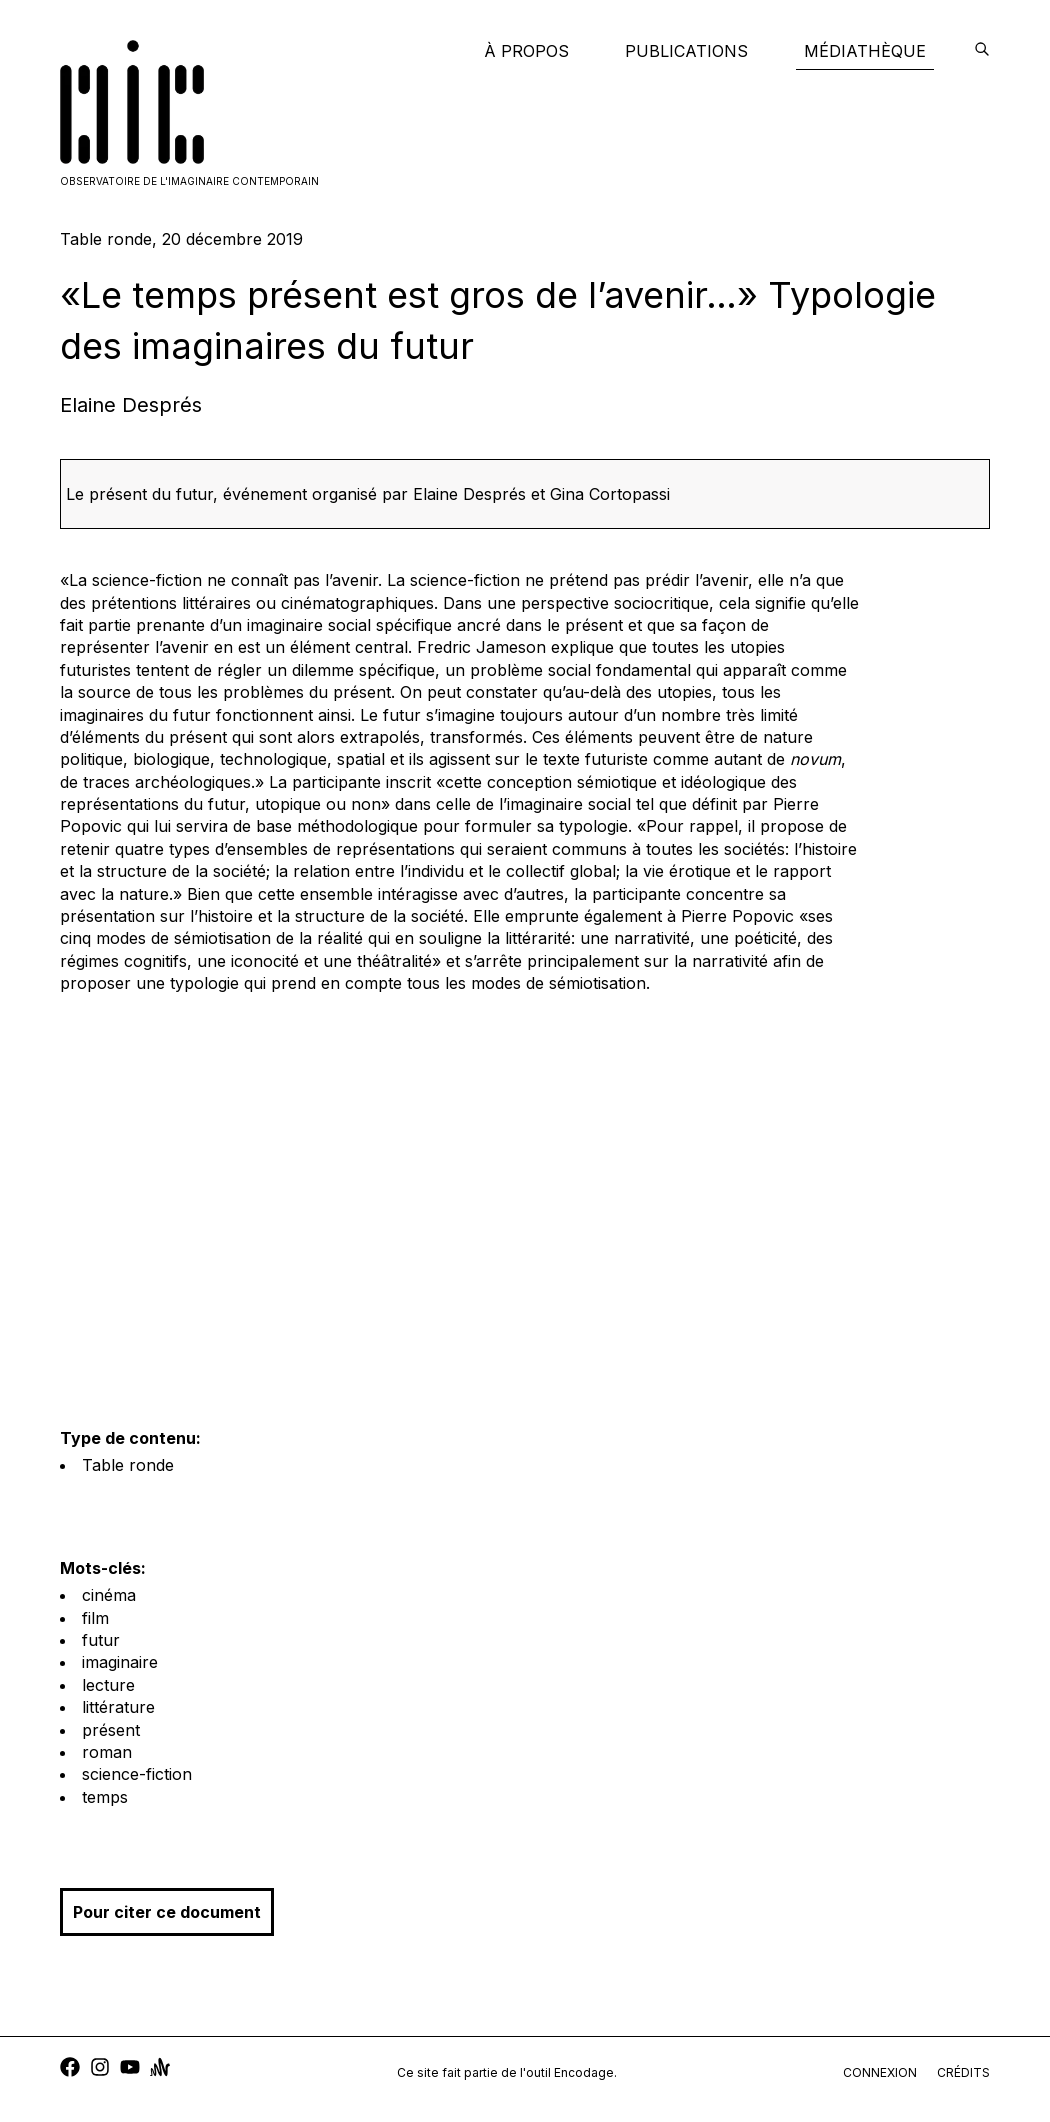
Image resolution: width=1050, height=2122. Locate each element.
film (95, 1618)
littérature (118, 1707)
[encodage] (982, 51)
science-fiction (137, 1774)
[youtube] (130, 2069)
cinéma (109, 1595)
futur (101, 1640)
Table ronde (128, 1465)
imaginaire (120, 1662)
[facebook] (70, 2069)
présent (111, 1730)
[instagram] (100, 2069)
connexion (880, 2072)
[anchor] (160, 2069)
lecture (108, 1685)
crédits (963, 2072)
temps (105, 1797)
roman (107, 1752)
